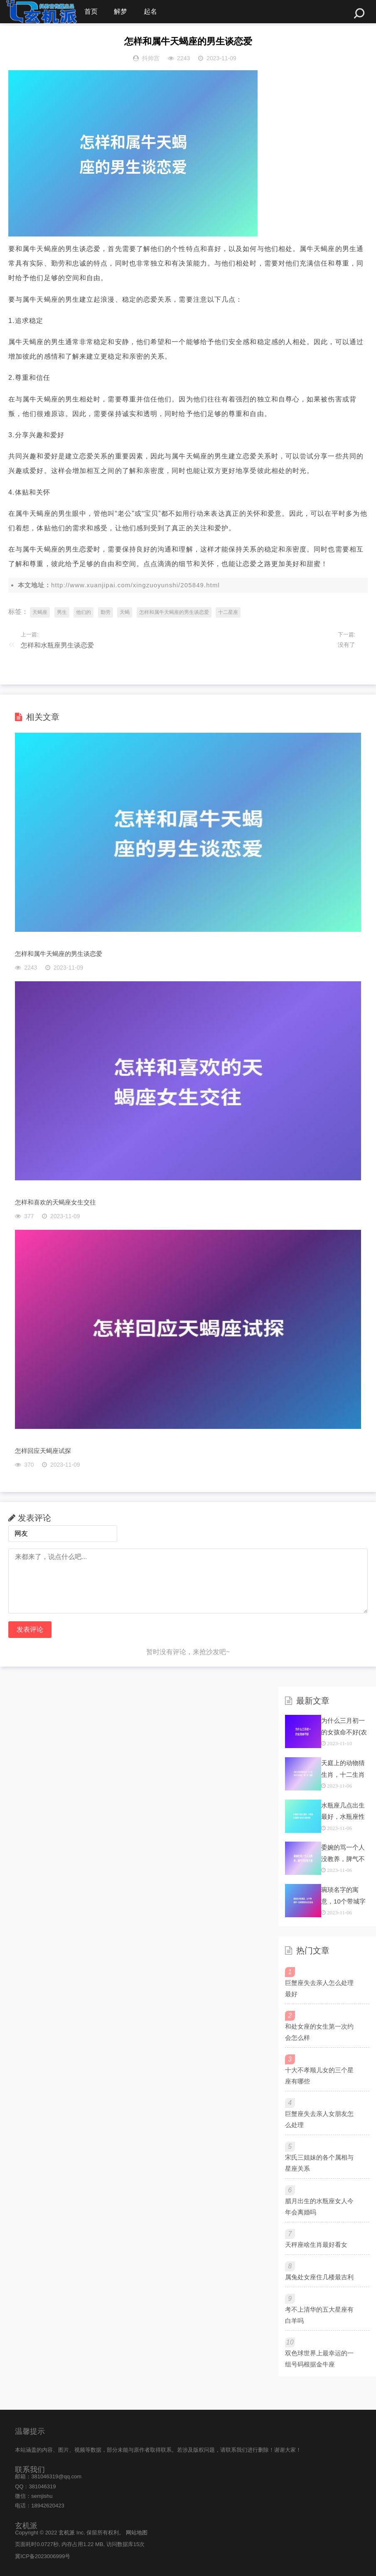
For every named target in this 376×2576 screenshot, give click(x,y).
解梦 (121, 11)
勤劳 (106, 612)
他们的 (83, 612)
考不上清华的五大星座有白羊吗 (319, 2315)
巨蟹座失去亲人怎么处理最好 (319, 1988)
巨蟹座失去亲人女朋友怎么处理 (319, 2119)
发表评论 (30, 1629)
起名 (151, 11)
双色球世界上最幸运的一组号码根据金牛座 (319, 2358)
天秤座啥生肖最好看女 (316, 2244)
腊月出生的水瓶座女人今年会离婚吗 (319, 2206)
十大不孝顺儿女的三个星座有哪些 (319, 2075)
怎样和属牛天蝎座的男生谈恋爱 (174, 612)
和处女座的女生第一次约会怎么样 (319, 2032)
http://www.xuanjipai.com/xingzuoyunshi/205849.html (135, 585)
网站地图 (136, 2532)
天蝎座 (39, 612)
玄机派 (67, 2532)
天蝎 (125, 612)
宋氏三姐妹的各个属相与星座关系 (319, 2163)
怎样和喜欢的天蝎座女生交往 (55, 1202)
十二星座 (228, 612)
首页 (91, 11)
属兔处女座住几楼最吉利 (319, 2276)
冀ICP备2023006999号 (42, 2556)
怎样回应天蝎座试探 (43, 1450)
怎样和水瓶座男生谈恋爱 (57, 645)
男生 (62, 612)
